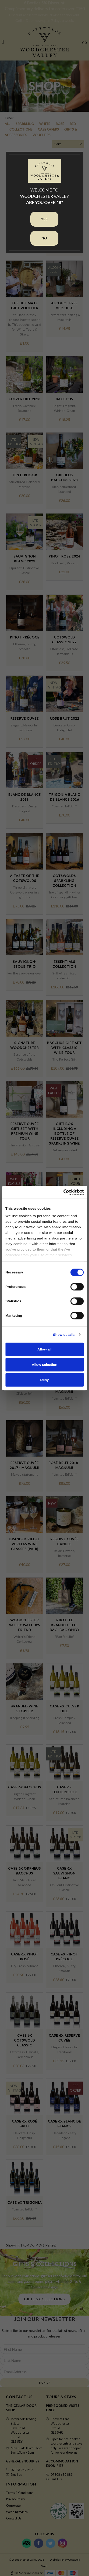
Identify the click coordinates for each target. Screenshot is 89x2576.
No (44, 238)
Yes (44, 219)
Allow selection (44, 1365)
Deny (44, 1380)
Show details (64, 1335)
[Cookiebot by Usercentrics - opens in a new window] (64, 1192)
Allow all (44, 1349)
